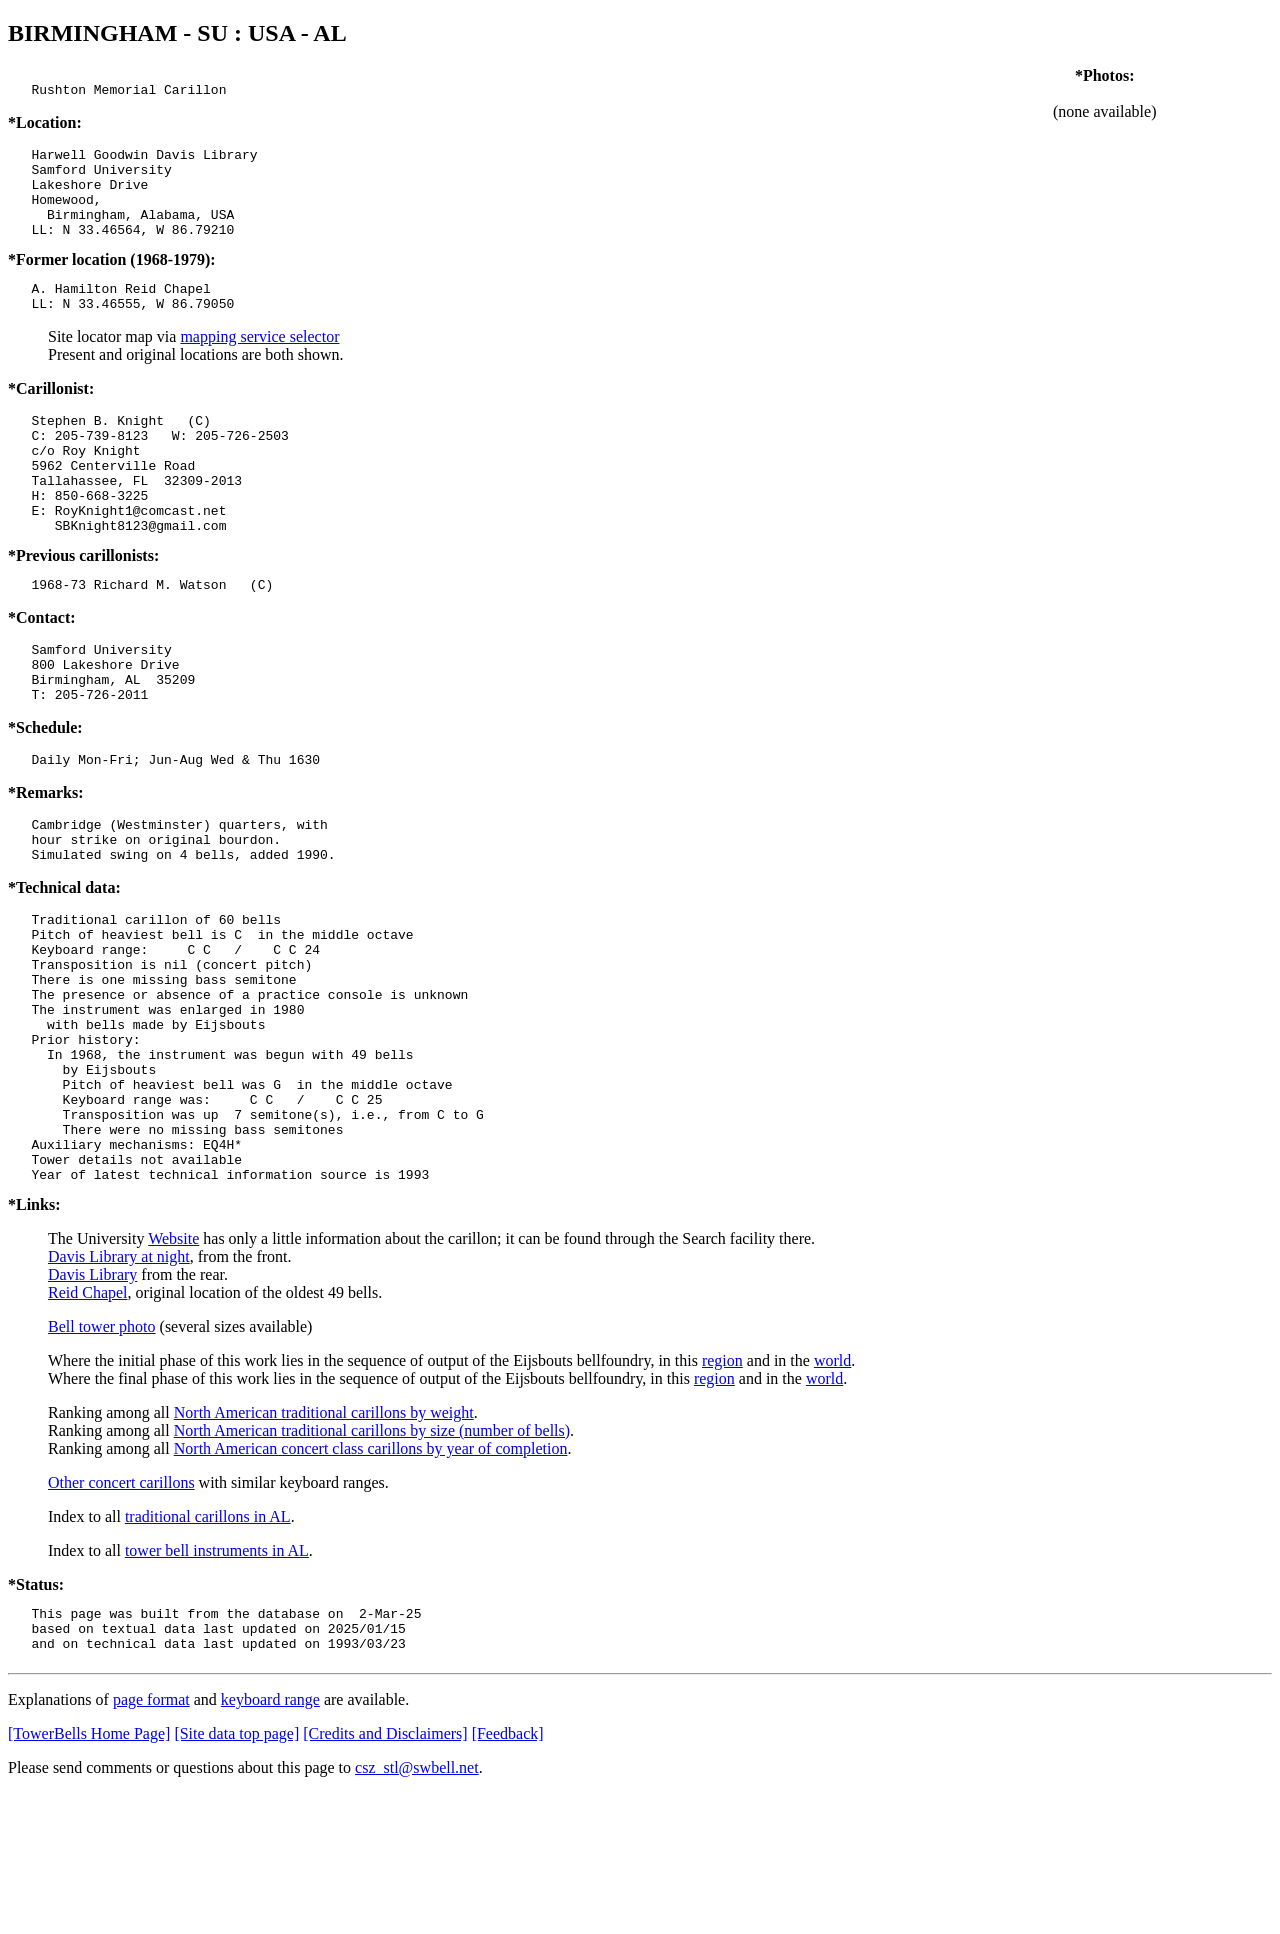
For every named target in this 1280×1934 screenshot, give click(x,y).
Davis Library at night (119, 1388)
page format (151, 1840)
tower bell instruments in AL (217, 1682)
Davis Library (92, 1406)
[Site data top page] (236, 1874)
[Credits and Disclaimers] (385, 1874)
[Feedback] (508, 1874)
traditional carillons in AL (208, 1648)
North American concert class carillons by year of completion (371, 1580)
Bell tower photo (102, 1458)
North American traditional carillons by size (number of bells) (372, 1562)
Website (173, 1370)
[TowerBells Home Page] (89, 1874)
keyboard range (270, 1840)
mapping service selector (259, 363)
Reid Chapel (88, 1424)
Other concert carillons (121, 1614)
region (722, 1492)
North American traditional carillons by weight (324, 1544)
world (832, 1492)
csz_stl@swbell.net (417, 1908)
